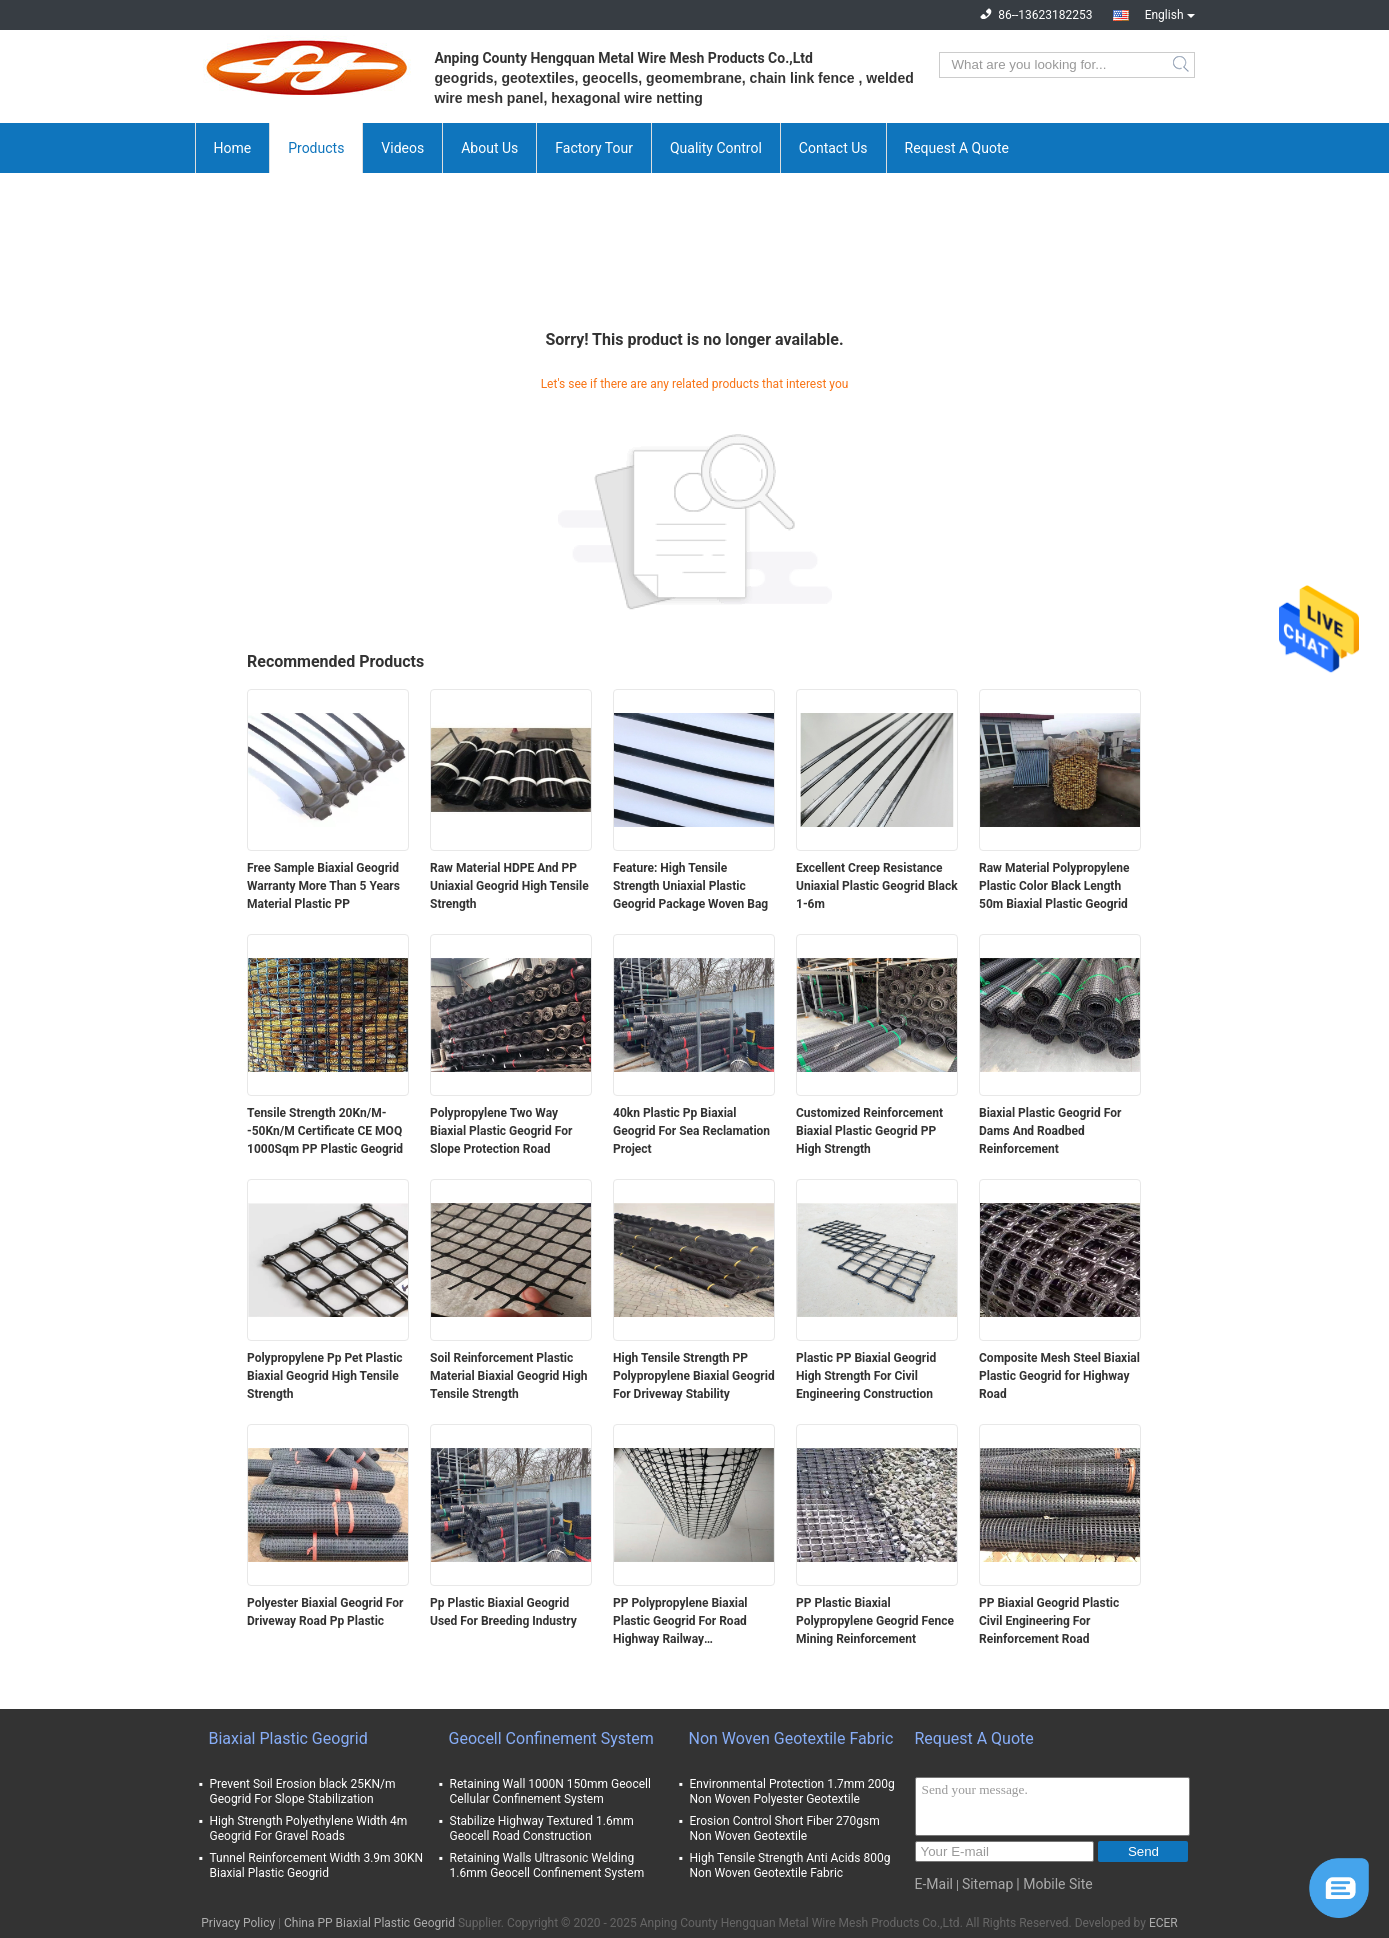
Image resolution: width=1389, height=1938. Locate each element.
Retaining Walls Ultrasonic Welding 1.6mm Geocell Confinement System (547, 1865)
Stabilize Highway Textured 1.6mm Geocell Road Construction (542, 1828)
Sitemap (987, 1884)
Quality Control (716, 148)
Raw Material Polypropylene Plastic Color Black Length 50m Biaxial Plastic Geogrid (1054, 886)
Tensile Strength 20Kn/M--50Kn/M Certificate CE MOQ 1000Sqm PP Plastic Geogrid (325, 1131)
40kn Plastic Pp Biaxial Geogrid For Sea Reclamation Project (691, 1131)
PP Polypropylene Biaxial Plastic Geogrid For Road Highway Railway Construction (680, 1622)
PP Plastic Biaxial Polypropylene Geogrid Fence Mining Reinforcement (875, 1621)
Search (1182, 65)
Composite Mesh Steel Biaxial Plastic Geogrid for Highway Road (1059, 1376)
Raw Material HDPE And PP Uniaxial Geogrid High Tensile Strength (509, 886)
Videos (402, 148)
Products (316, 148)
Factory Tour (594, 148)
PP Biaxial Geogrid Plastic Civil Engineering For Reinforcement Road (1049, 1621)
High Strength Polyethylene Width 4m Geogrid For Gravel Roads (309, 1828)
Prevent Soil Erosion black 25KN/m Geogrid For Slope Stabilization (303, 1791)
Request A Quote (957, 148)
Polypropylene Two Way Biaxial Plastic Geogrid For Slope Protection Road (501, 1131)
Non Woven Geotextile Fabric (791, 1738)
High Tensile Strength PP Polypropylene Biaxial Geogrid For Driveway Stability (694, 1376)
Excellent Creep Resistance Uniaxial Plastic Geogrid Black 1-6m (877, 886)
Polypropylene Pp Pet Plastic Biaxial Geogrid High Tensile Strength (325, 1376)
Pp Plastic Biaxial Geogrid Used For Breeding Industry (503, 1612)
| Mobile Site (1054, 1884)
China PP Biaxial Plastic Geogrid (369, 1923)
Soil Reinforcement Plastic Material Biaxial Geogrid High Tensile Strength (509, 1376)
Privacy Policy (238, 1923)
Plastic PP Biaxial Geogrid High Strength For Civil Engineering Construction (866, 1376)
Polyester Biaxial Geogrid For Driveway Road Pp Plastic (325, 1612)
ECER (1163, 1923)
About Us (489, 148)
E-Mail (934, 1884)
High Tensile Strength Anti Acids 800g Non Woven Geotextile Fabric (790, 1865)
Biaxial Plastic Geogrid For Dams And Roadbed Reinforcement (1050, 1131)
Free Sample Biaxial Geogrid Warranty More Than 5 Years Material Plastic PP (323, 886)
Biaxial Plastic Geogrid (288, 1738)
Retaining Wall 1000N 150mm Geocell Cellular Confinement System (550, 1791)
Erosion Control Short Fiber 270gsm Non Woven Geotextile (785, 1828)
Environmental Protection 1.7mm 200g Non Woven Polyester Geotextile (792, 1791)
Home (233, 148)
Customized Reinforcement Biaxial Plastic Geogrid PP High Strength (869, 1131)
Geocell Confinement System (551, 1738)
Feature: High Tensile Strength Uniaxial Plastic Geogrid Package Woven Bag (690, 886)
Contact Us (833, 148)
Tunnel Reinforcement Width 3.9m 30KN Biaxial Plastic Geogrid (317, 1865)
